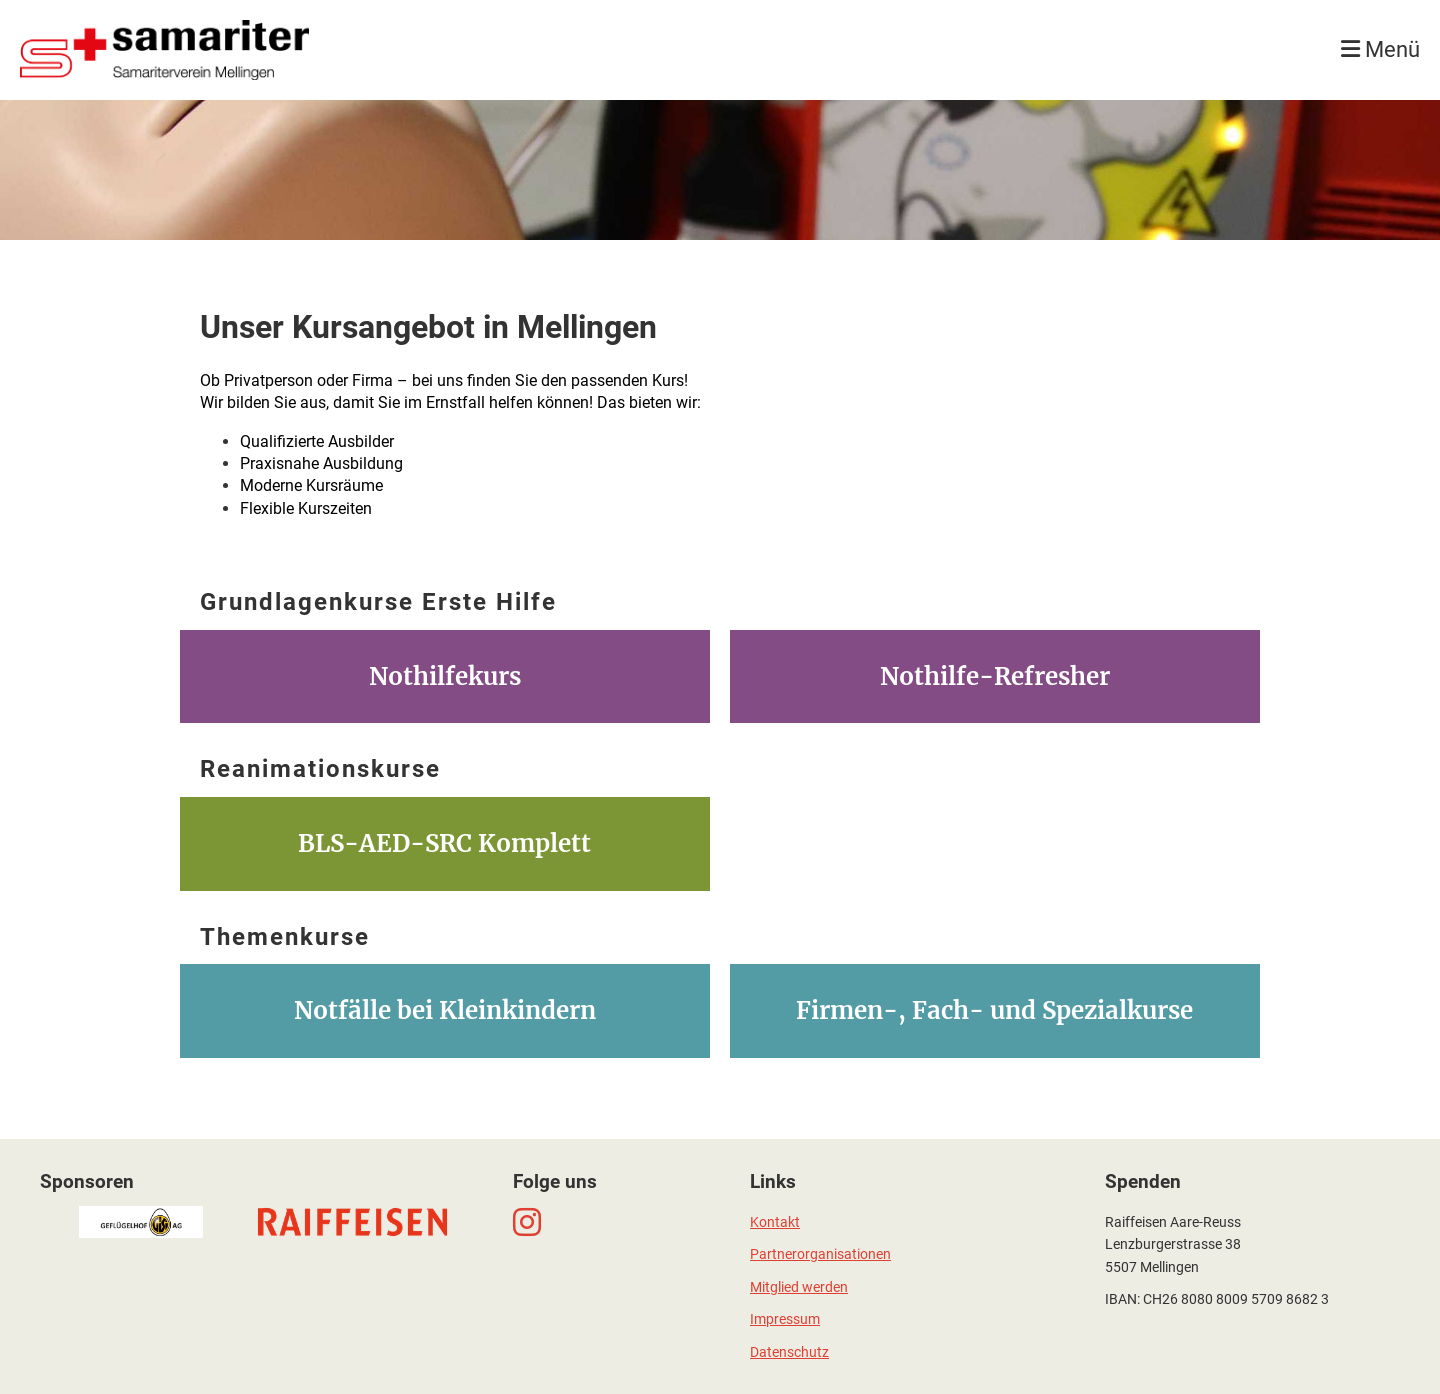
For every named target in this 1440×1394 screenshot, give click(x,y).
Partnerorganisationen (820, 1254)
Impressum (785, 1319)
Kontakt (775, 1222)
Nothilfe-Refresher (995, 676)
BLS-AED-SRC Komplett (444, 843)
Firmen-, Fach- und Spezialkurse (994, 1010)
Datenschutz (789, 1352)
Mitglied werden (799, 1287)
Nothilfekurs (445, 676)
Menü (1380, 49)
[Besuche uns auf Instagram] (527, 1223)
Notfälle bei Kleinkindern (445, 1010)
